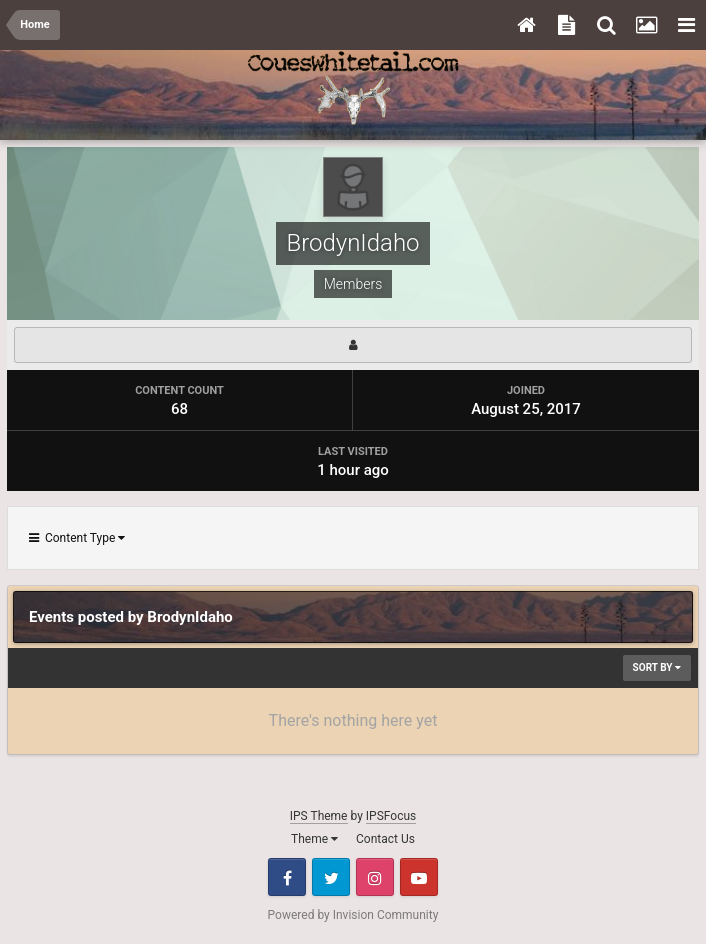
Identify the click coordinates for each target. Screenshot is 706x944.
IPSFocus (391, 816)
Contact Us (385, 839)
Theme (314, 839)
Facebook (287, 877)
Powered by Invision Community (353, 915)
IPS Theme (319, 816)
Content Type (77, 538)
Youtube (419, 877)
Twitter (331, 877)
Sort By (657, 667)
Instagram (375, 877)
